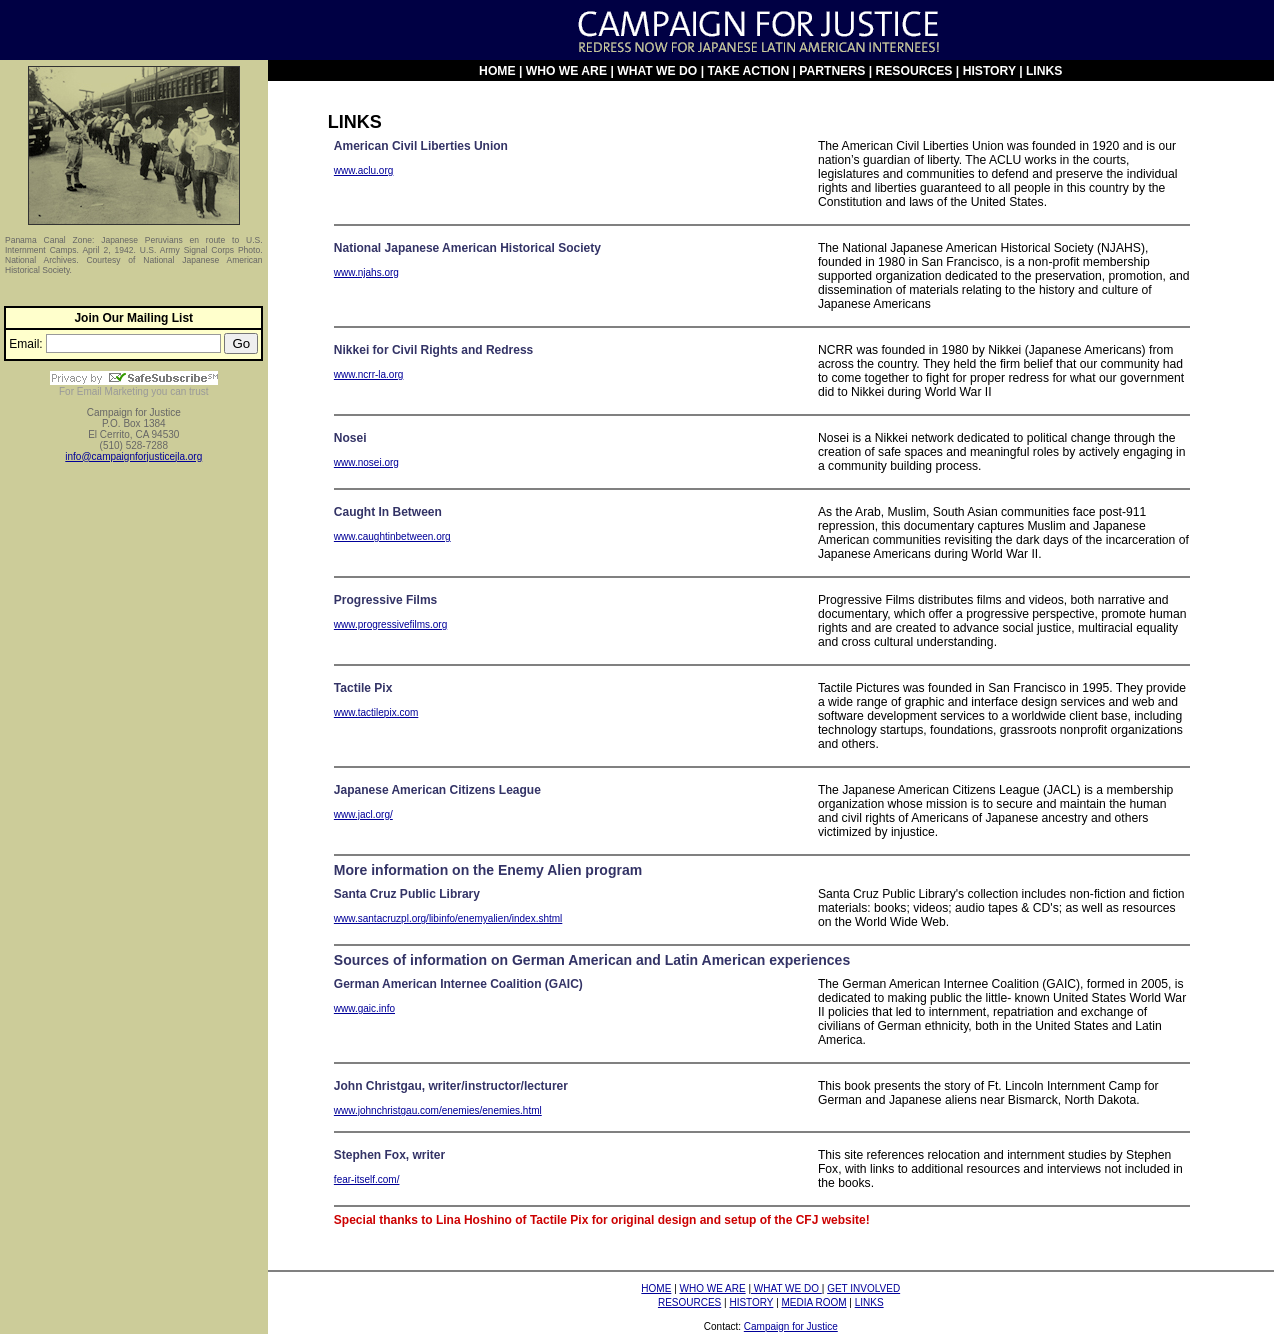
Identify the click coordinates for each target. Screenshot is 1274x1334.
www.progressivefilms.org (390, 624)
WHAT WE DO (657, 71)
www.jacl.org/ (363, 814)
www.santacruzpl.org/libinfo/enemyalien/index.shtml (448, 918)
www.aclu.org (363, 170)
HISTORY (989, 71)
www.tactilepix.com (376, 712)
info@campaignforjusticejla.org (133, 456)
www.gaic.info (364, 1008)
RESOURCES (913, 71)
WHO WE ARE (566, 71)
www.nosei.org (366, 462)
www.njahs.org (366, 272)
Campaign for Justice (791, 1326)
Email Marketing (113, 391)
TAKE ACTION (749, 71)
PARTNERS (832, 71)
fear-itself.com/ (367, 1179)
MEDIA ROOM (814, 1302)
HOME (497, 71)
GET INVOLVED (863, 1288)
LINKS (1044, 71)
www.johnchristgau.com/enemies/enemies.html (438, 1110)
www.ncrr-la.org (368, 374)
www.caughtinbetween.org (392, 536)
